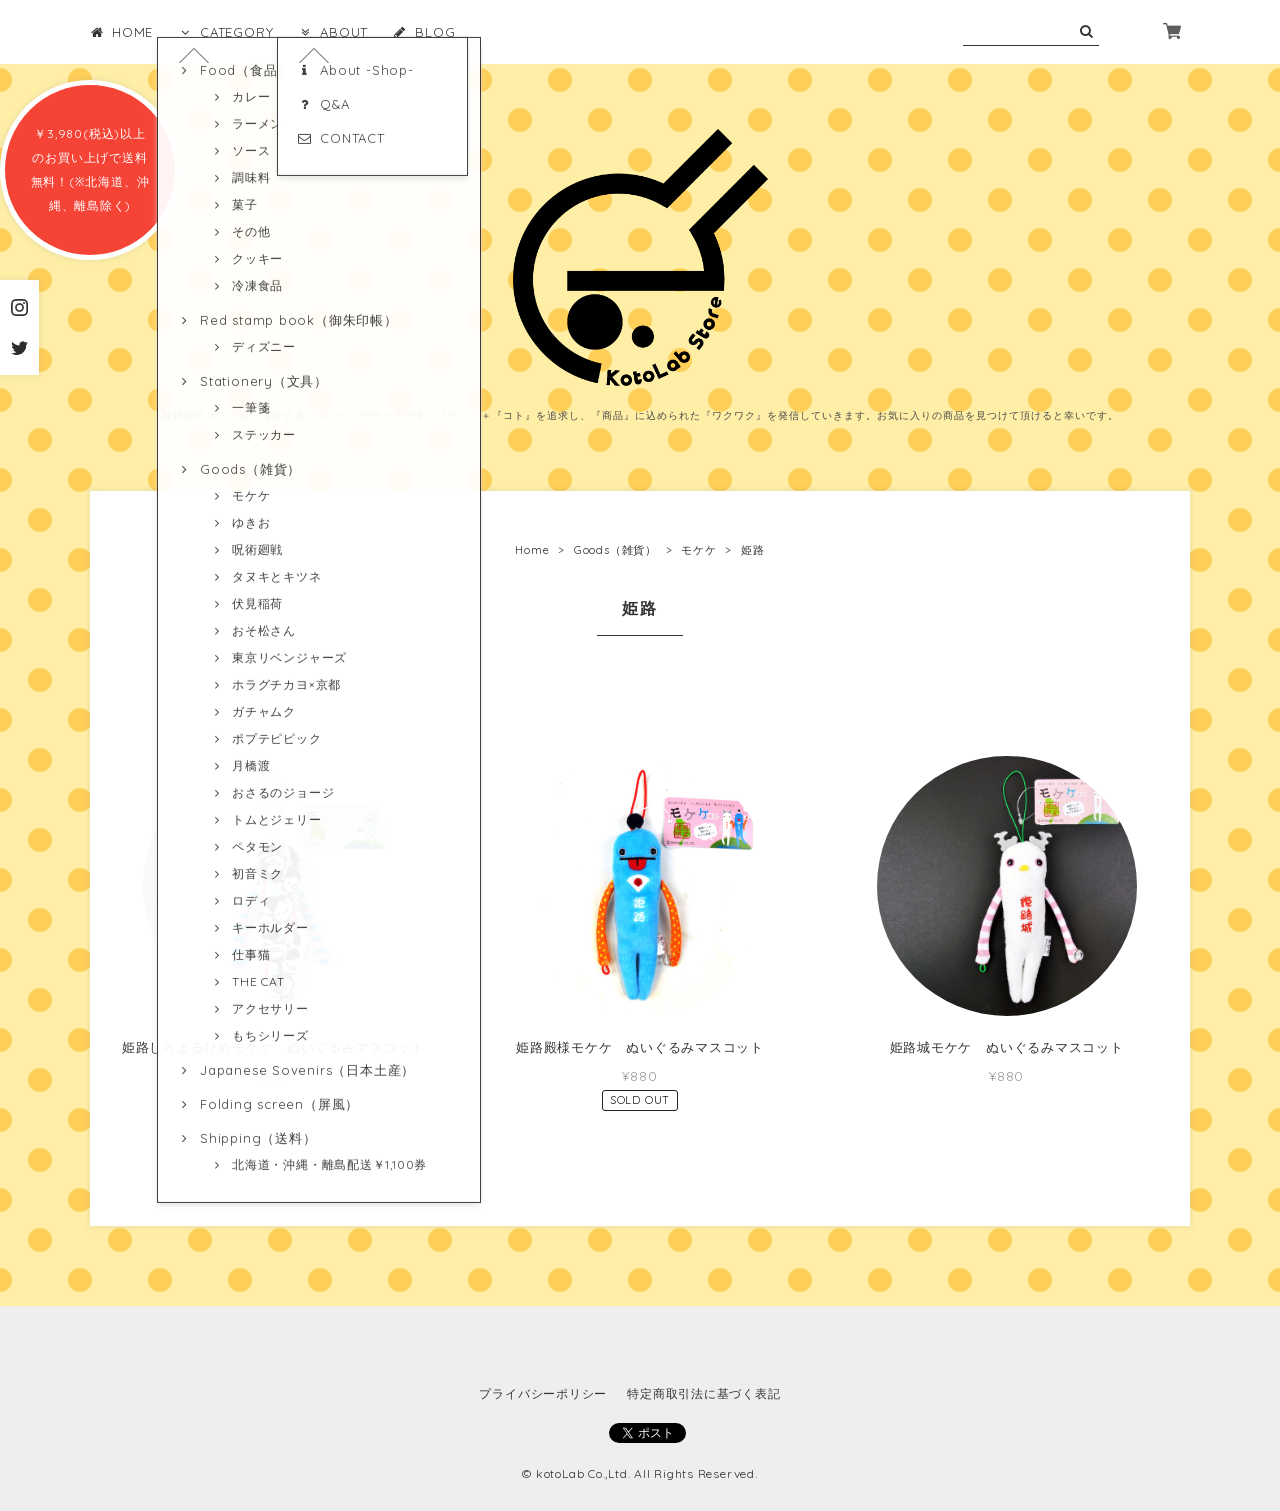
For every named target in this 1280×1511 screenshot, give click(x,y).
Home (532, 550)
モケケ (698, 550)
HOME (121, 32)
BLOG (424, 32)
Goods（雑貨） (615, 550)
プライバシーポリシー (543, 1393)
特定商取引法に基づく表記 (703, 1393)
